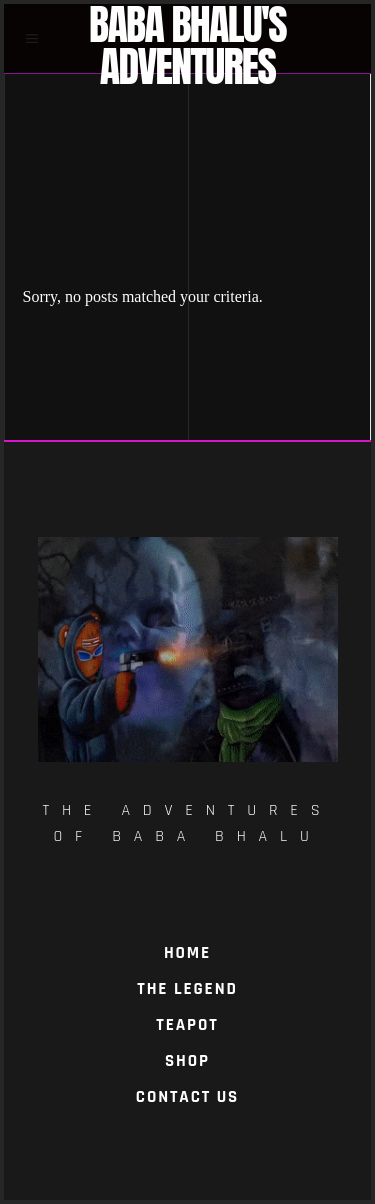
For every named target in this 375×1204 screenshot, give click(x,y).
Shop (187, 1061)
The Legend (187, 989)
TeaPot (187, 1025)
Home (187, 953)
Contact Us (187, 1097)
